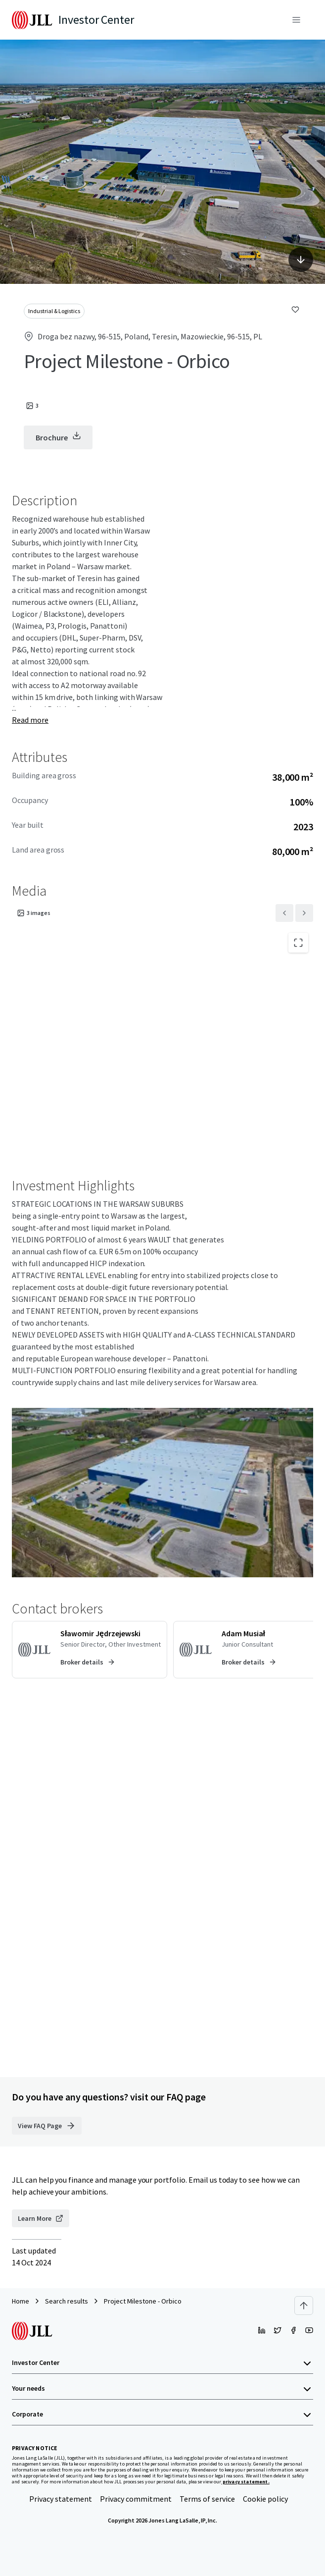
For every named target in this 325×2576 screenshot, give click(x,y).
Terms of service (207, 2499)
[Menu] (296, 20)
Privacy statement (60, 2499)
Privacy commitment (136, 2499)
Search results (66, 2301)
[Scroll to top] (303, 2305)
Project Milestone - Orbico (143, 2301)
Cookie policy (265, 2499)
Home (20, 2301)
